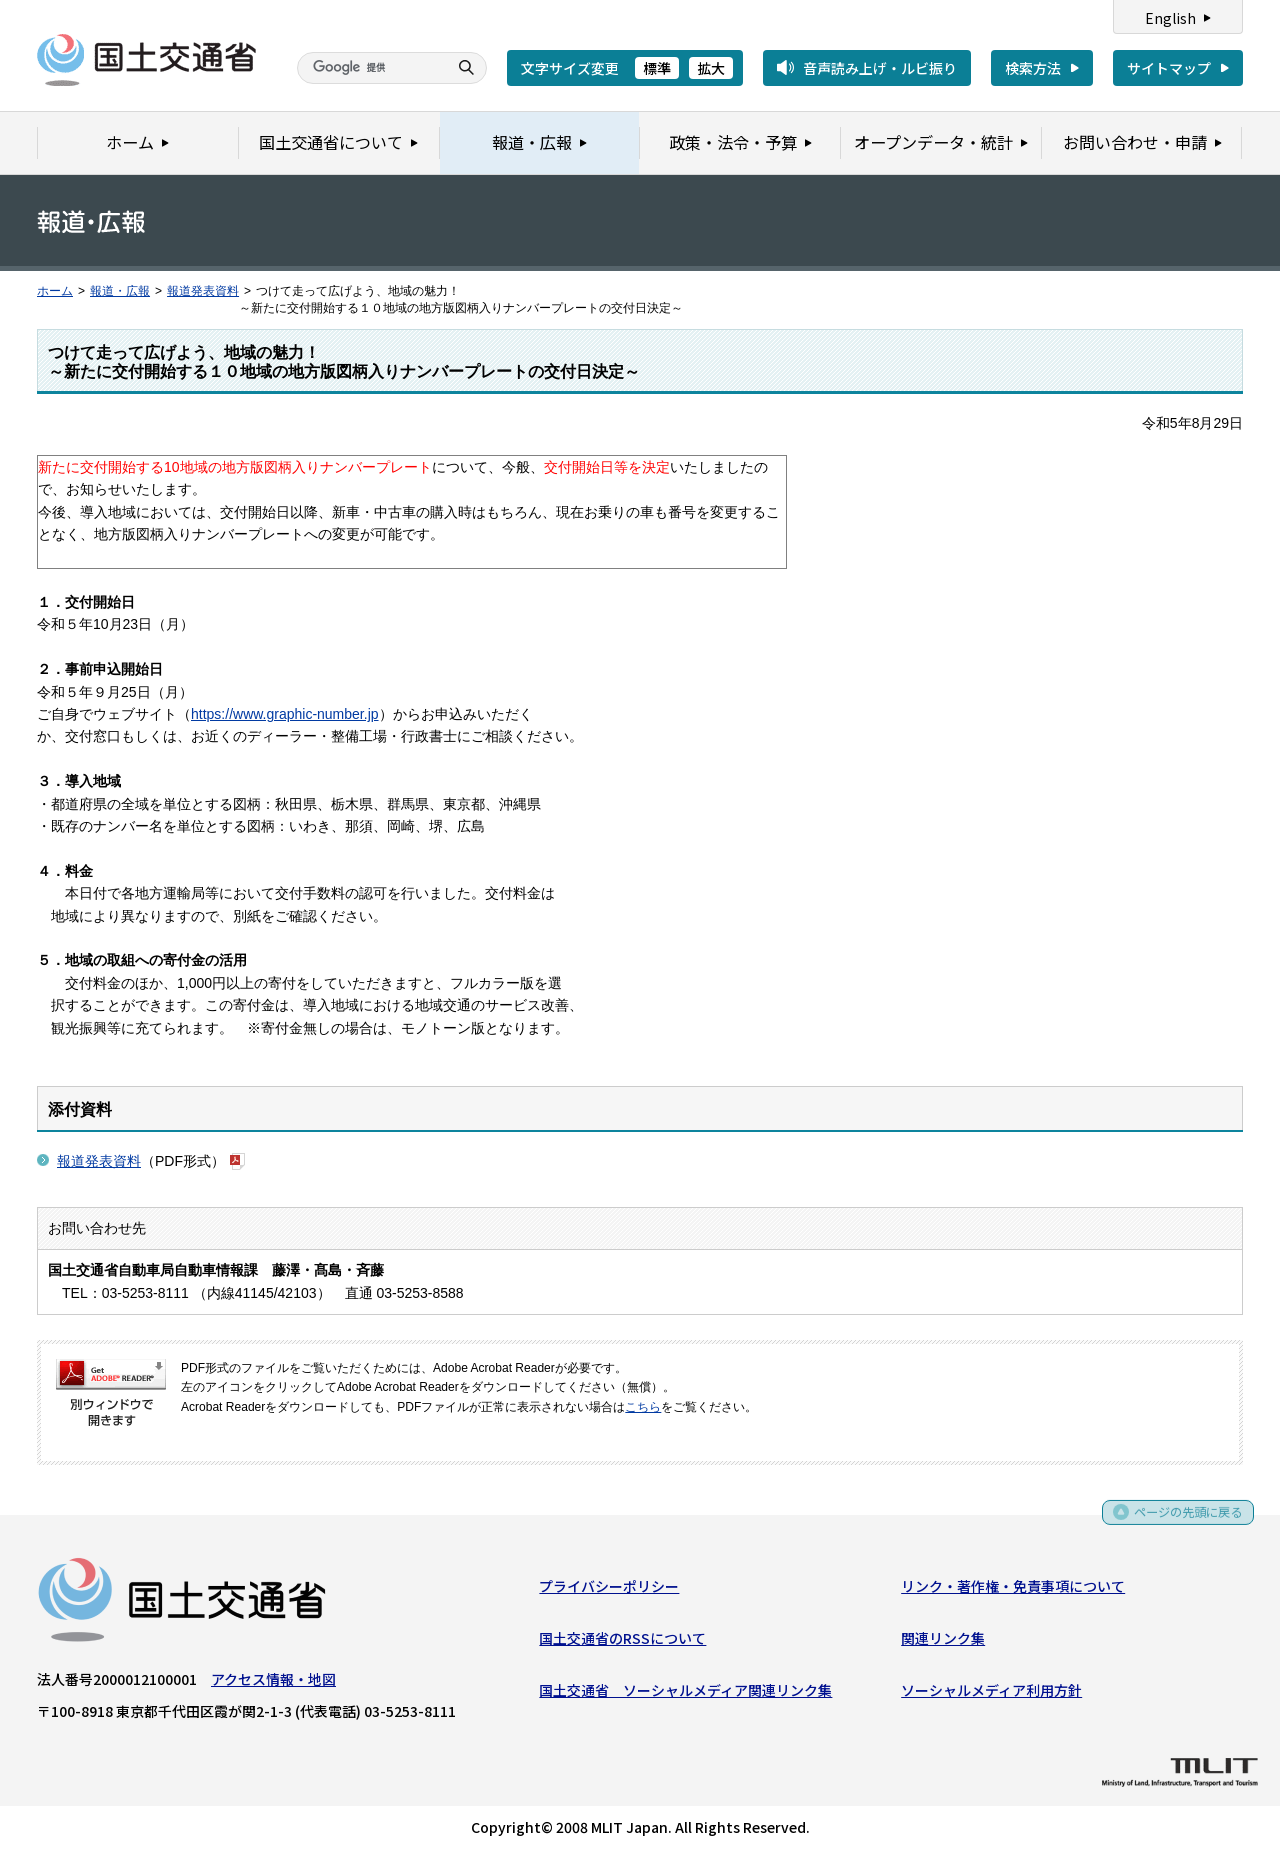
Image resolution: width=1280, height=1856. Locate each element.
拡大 (711, 68)
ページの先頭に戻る (1181, 1517)
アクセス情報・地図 (273, 1683)
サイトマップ (1169, 68)
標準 (657, 68)
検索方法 (1033, 68)
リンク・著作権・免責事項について (1013, 1590)
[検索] (370, 68)
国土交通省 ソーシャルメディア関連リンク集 (685, 1695)
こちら (643, 1407)
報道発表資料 (203, 291)
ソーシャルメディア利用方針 (991, 1695)
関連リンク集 (943, 1642)
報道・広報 (120, 291)
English (1170, 18)
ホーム (55, 291)
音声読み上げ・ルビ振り (880, 68)
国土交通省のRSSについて (622, 1642)
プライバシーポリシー (609, 1590)
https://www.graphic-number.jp (285, 714)
